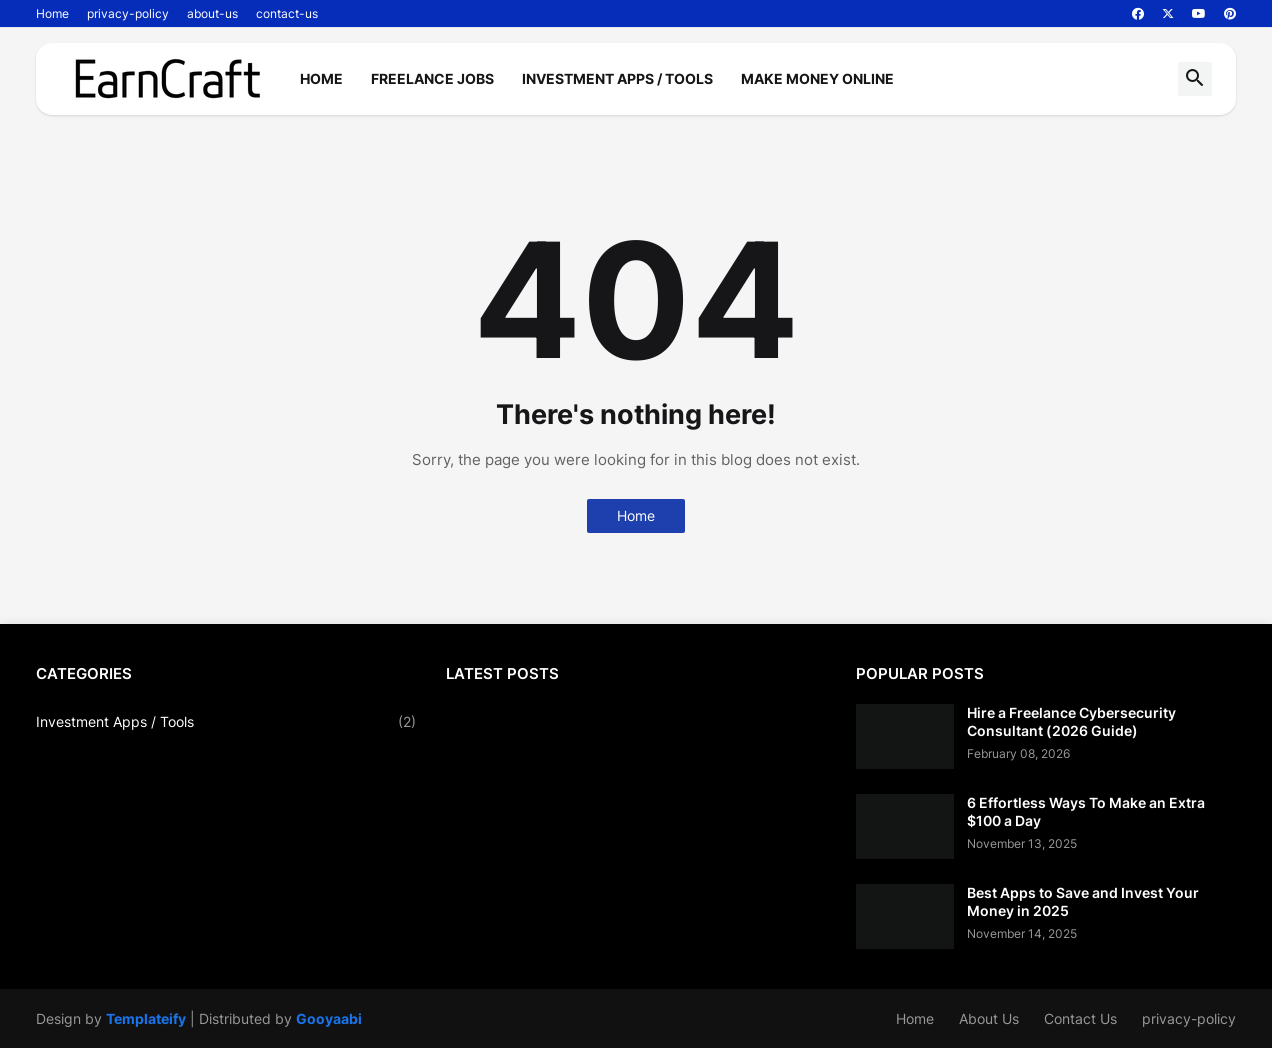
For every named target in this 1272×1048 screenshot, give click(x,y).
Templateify (146, 1018)
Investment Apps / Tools (617, 78)
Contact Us (1080, 1018)
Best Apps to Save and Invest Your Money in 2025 (1083, 901)
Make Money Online (817, 78)
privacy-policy (128, 13)
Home (52, 13)
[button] (1195, 79)
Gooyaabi (329, 1018)
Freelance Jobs (432, 78)
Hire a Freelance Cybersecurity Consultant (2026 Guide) (1071, 721)
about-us (212, 13)
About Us (989, 1018)
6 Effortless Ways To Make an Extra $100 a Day (1086, 811)
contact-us (287, 13)
